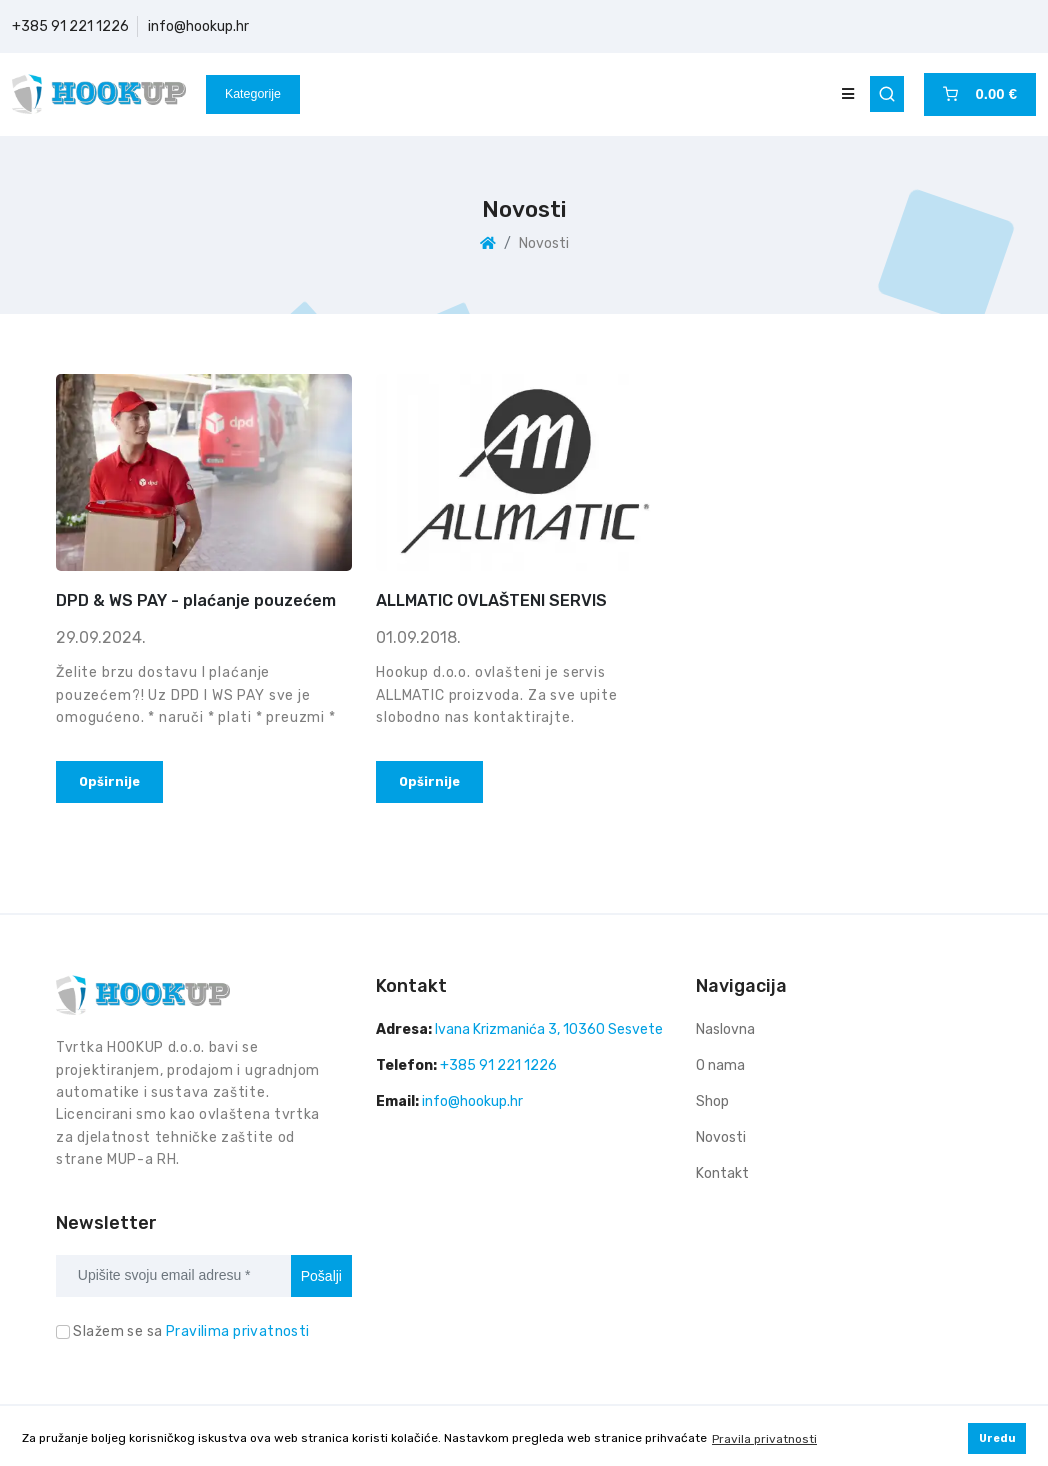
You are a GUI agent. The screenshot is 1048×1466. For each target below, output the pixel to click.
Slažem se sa (191, 1331)
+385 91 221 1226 (70, 26)
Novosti (721, 1137)
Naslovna (725, 1029)
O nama (720, 1065)
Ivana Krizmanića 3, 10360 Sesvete (549, 1029)
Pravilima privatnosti (238, 1331)
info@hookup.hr (198, 26)
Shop (712, 1101)
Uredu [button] (997, 1438)
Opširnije (109, 781)
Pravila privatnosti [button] (764, 1439)
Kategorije (253, 94)
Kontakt (722, 1173)
